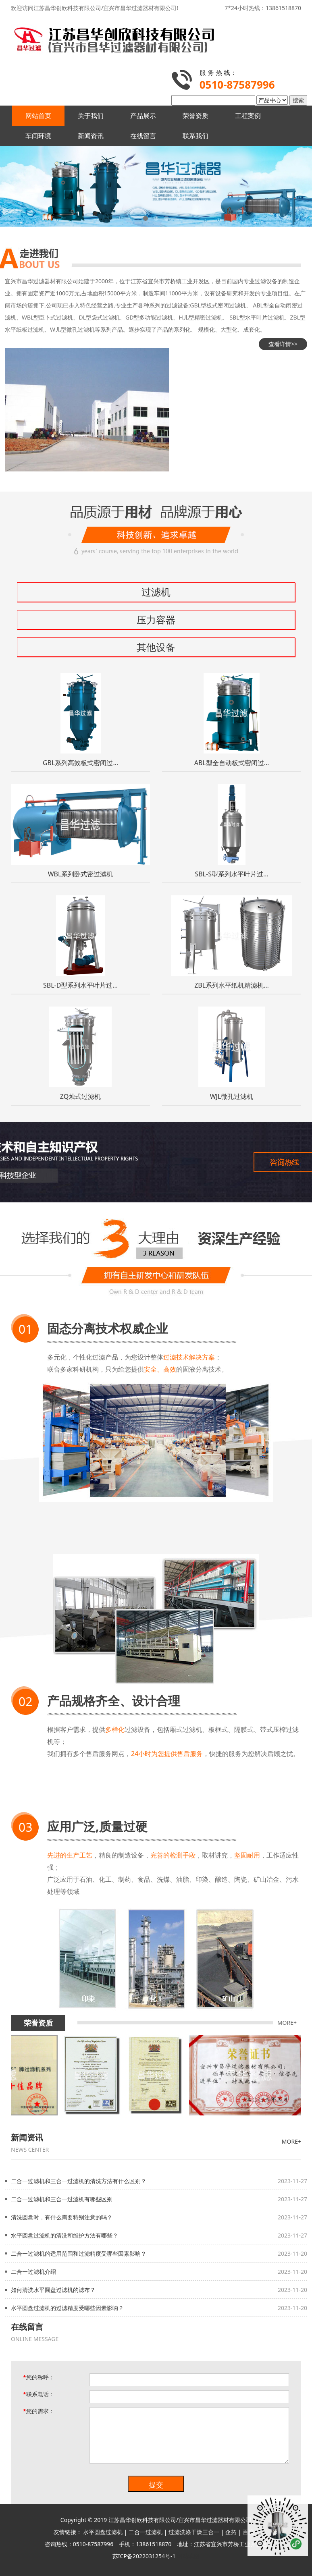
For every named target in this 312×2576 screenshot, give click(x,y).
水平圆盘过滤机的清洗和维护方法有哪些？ (64, 2235)
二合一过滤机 (145, 2532)
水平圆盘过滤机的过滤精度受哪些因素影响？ (67, 2308)
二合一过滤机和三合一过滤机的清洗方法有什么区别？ (78, 2181)
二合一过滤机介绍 (33, 2271)
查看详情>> (282, 344)
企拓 (231, 2532)
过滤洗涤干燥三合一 (193, 2532)
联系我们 (195, 135)
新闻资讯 (91, 135)
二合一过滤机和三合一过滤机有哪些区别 (61, 2199)
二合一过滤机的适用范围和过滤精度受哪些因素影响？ (78, 2253)
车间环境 (38, 135)
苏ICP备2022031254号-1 (144, 2556)
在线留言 (143, 135)
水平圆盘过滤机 (103, 2532)
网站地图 (188, 2556)
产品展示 (143, 115)
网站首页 (38, 115)
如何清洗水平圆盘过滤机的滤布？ (53, 2290)
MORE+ (287, 2022)
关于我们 (91, 115)
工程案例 (248, 115)
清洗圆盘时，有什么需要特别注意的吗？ (61, 2217)
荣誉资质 (195, 115)
